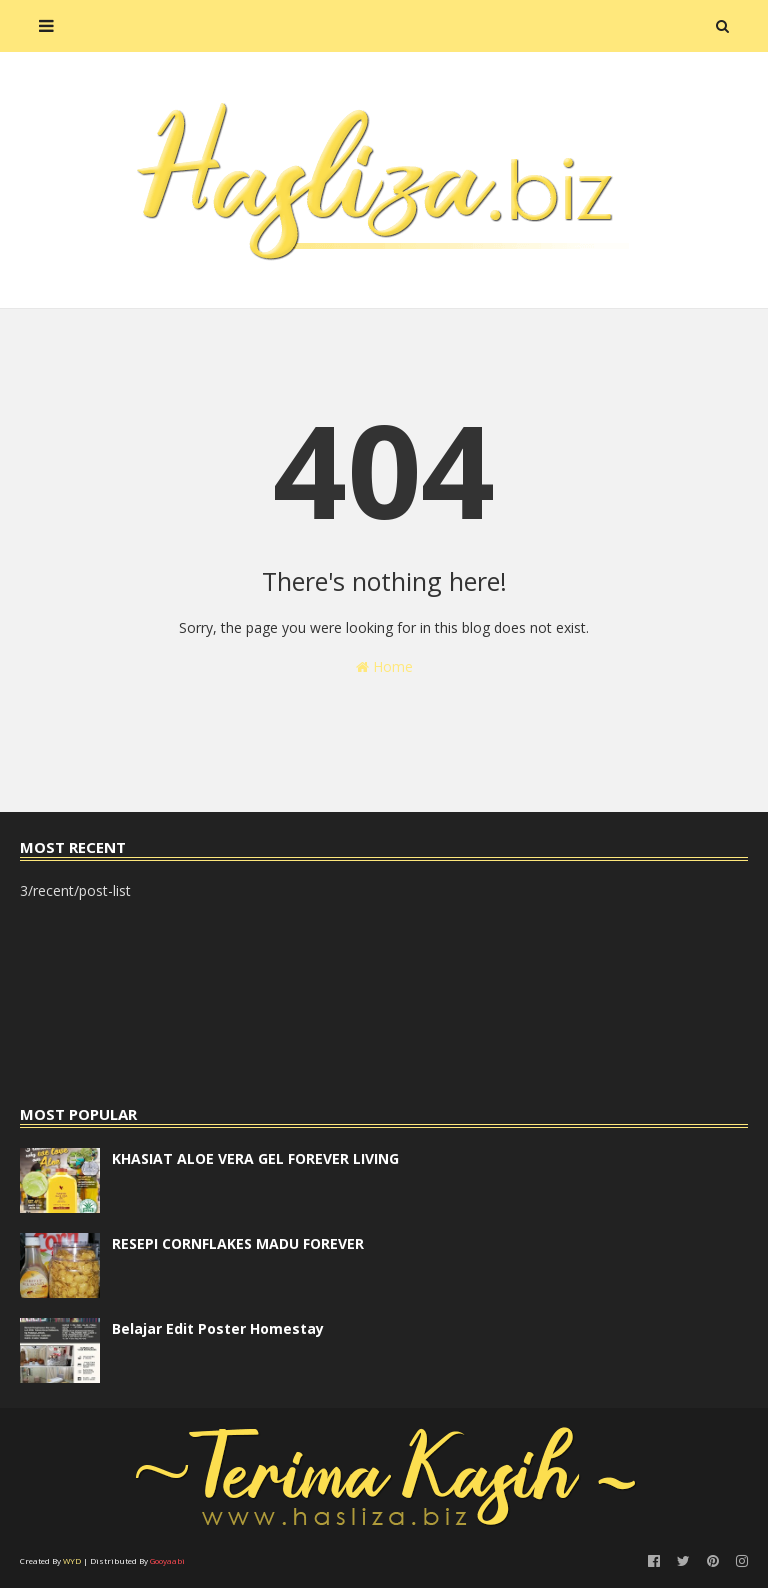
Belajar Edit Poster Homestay (218, 1328)
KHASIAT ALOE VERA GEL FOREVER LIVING (255, 1158)
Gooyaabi (167, 1560)
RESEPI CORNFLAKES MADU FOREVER (238, 1243)
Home (384, 666)
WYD (72, 1560)
